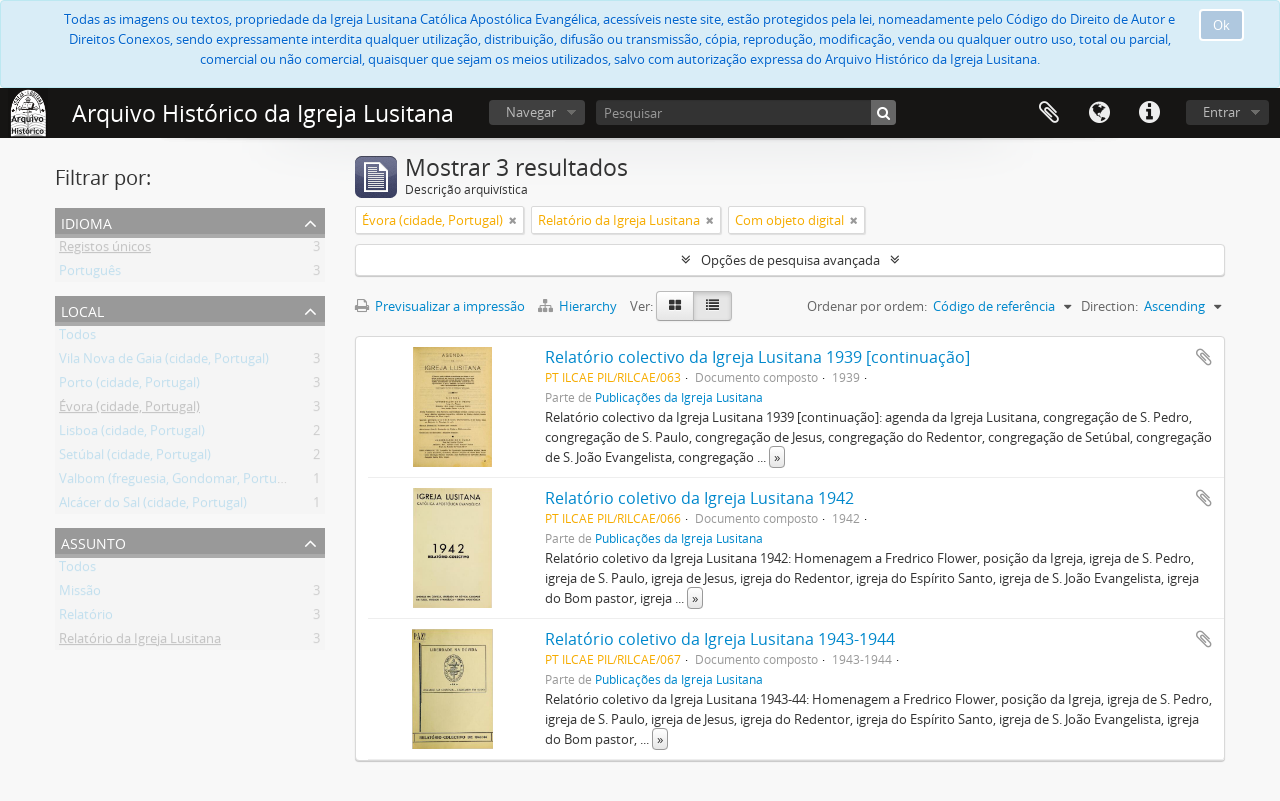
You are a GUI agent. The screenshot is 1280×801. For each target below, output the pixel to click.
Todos (77, 338)
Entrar (1221, 112)
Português (90, 274)
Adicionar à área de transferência (1204, 357)
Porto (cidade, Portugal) (129, 386)
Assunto (93, 541)
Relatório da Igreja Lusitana (140, 642)
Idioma (1099, 113)
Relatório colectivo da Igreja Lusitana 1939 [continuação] (757, 357)
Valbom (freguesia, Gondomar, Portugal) (178, 482)
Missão (80, 594)
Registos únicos (105, 250)
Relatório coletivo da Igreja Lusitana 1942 (699, 498)
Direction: (1109, 306)
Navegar (531, 112)
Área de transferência (1049, 113)
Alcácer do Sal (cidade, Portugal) (153, 506)
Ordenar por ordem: (867, 306)
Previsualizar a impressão (440, 306)
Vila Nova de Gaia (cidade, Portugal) (164, 362)
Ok (1221, 25)
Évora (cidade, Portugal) (129, 410)
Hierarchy (579, 306)
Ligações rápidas (1149, 113)
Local (82, 309)
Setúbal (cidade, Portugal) (135, 458)
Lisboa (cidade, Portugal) (132, 434)
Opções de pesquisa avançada (790, 260)
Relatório (86, 618)
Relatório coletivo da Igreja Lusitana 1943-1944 (720, 639)
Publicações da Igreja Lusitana (679, 397)
